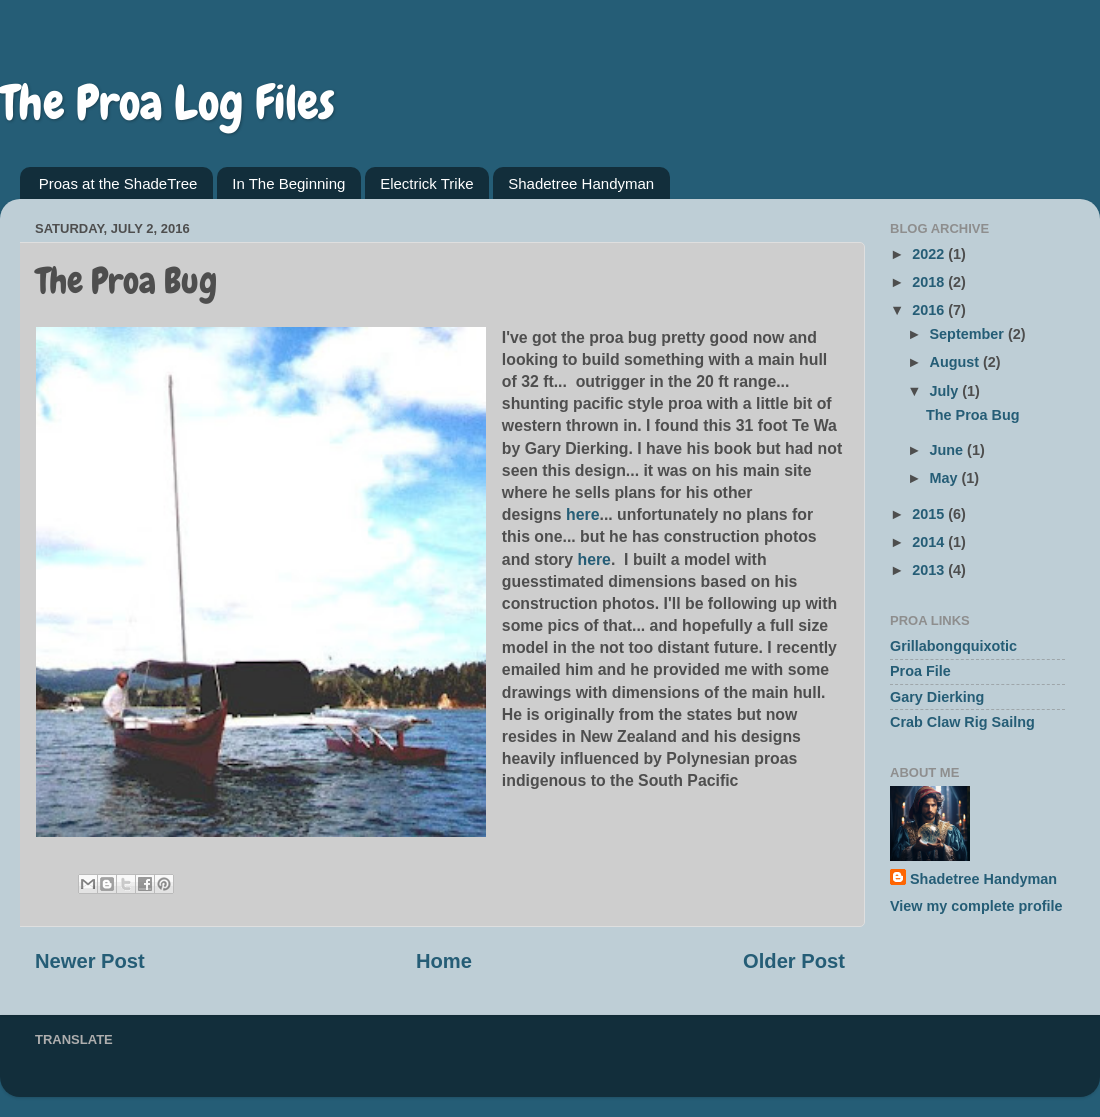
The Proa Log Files (167, 103)
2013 (930, 570)
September (969, 334)
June (949, 450)
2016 (930, 310)
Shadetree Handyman (581, 183)
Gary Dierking (937, 697)
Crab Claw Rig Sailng (962, 722)
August (957, 362)
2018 (930, 282)
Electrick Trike (426, 183)
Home (444, 961)
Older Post (794, 961)
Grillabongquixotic (953, 646)
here (582, 514)
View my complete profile (976, 906)
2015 (930, 514)
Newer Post (90, 961)
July (946, 391)
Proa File (920, 671)
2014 (930, 542)
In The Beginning (288, 183)
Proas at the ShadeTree (118, 183)
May (946, 478)
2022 (930, 254)
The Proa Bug (973, 415)
